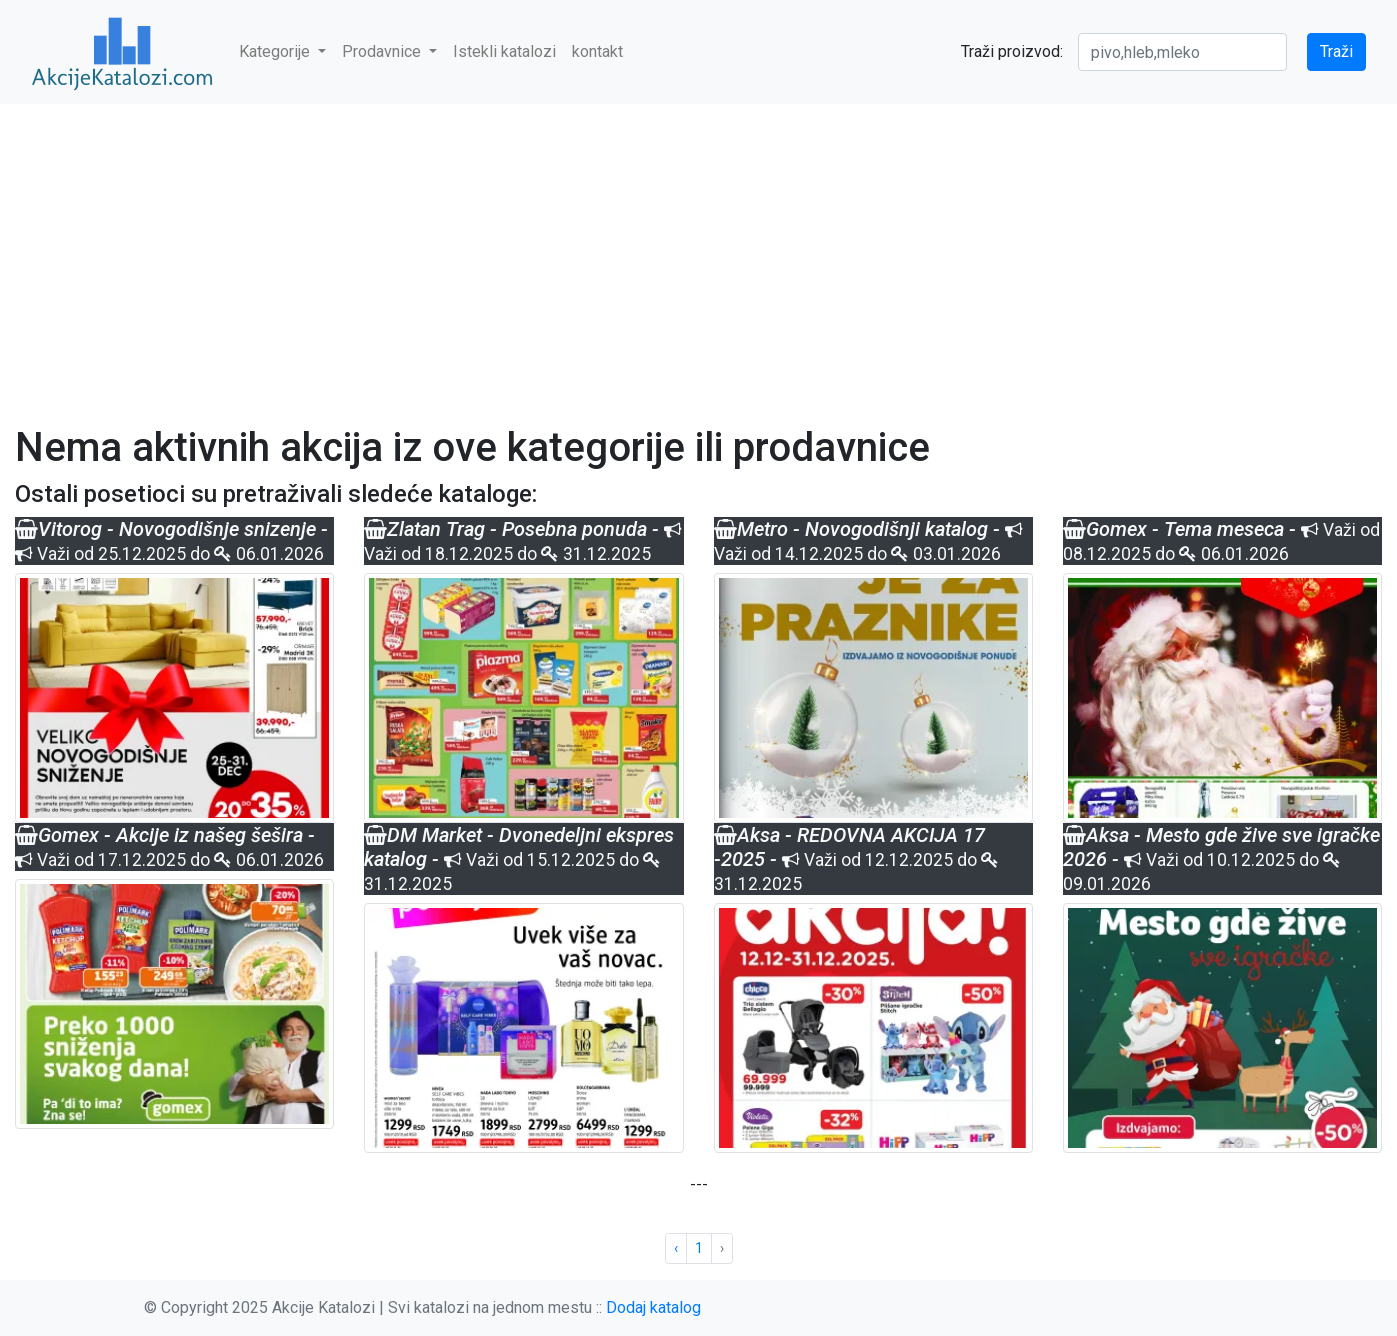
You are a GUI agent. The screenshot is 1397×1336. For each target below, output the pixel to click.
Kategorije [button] (276, 51)
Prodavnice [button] (383, 51)
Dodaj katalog (653, 1307)
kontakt (597, 51)
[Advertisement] (698, 252)
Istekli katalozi (504, 51)
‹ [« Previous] (676, 1248)
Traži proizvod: (1012, 51)
